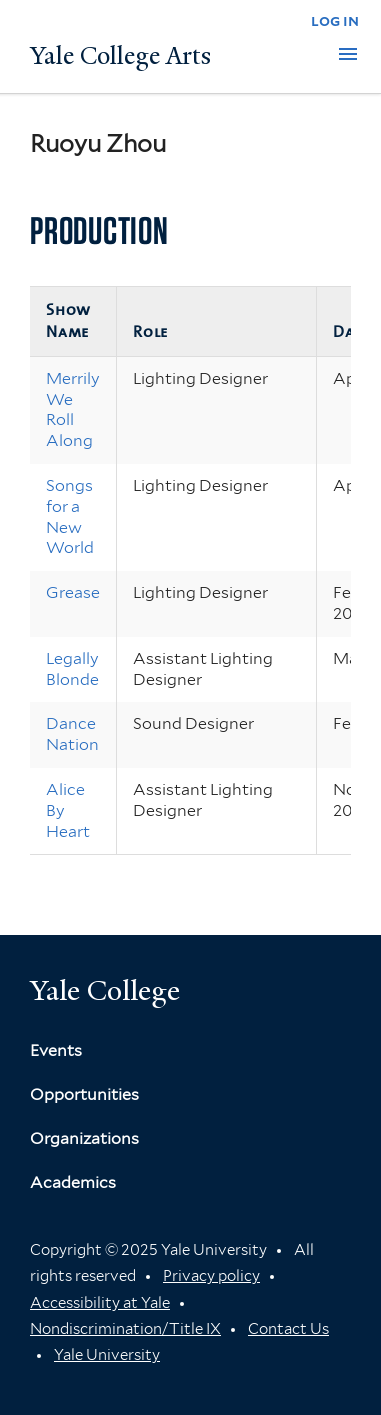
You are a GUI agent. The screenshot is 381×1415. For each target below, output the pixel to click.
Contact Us (288, 1329)
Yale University (107, 1355)
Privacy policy (211, 1276)
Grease (73, 592)
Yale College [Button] (105, 990)
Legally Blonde (72, 669)
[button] (348, 54)
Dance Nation (72, 734)
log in (335, 20)
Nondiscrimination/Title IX (125, 1329)
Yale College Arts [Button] (120, 56)
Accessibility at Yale (100, 1303)
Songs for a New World (70, 516)
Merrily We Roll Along (73, 409)
